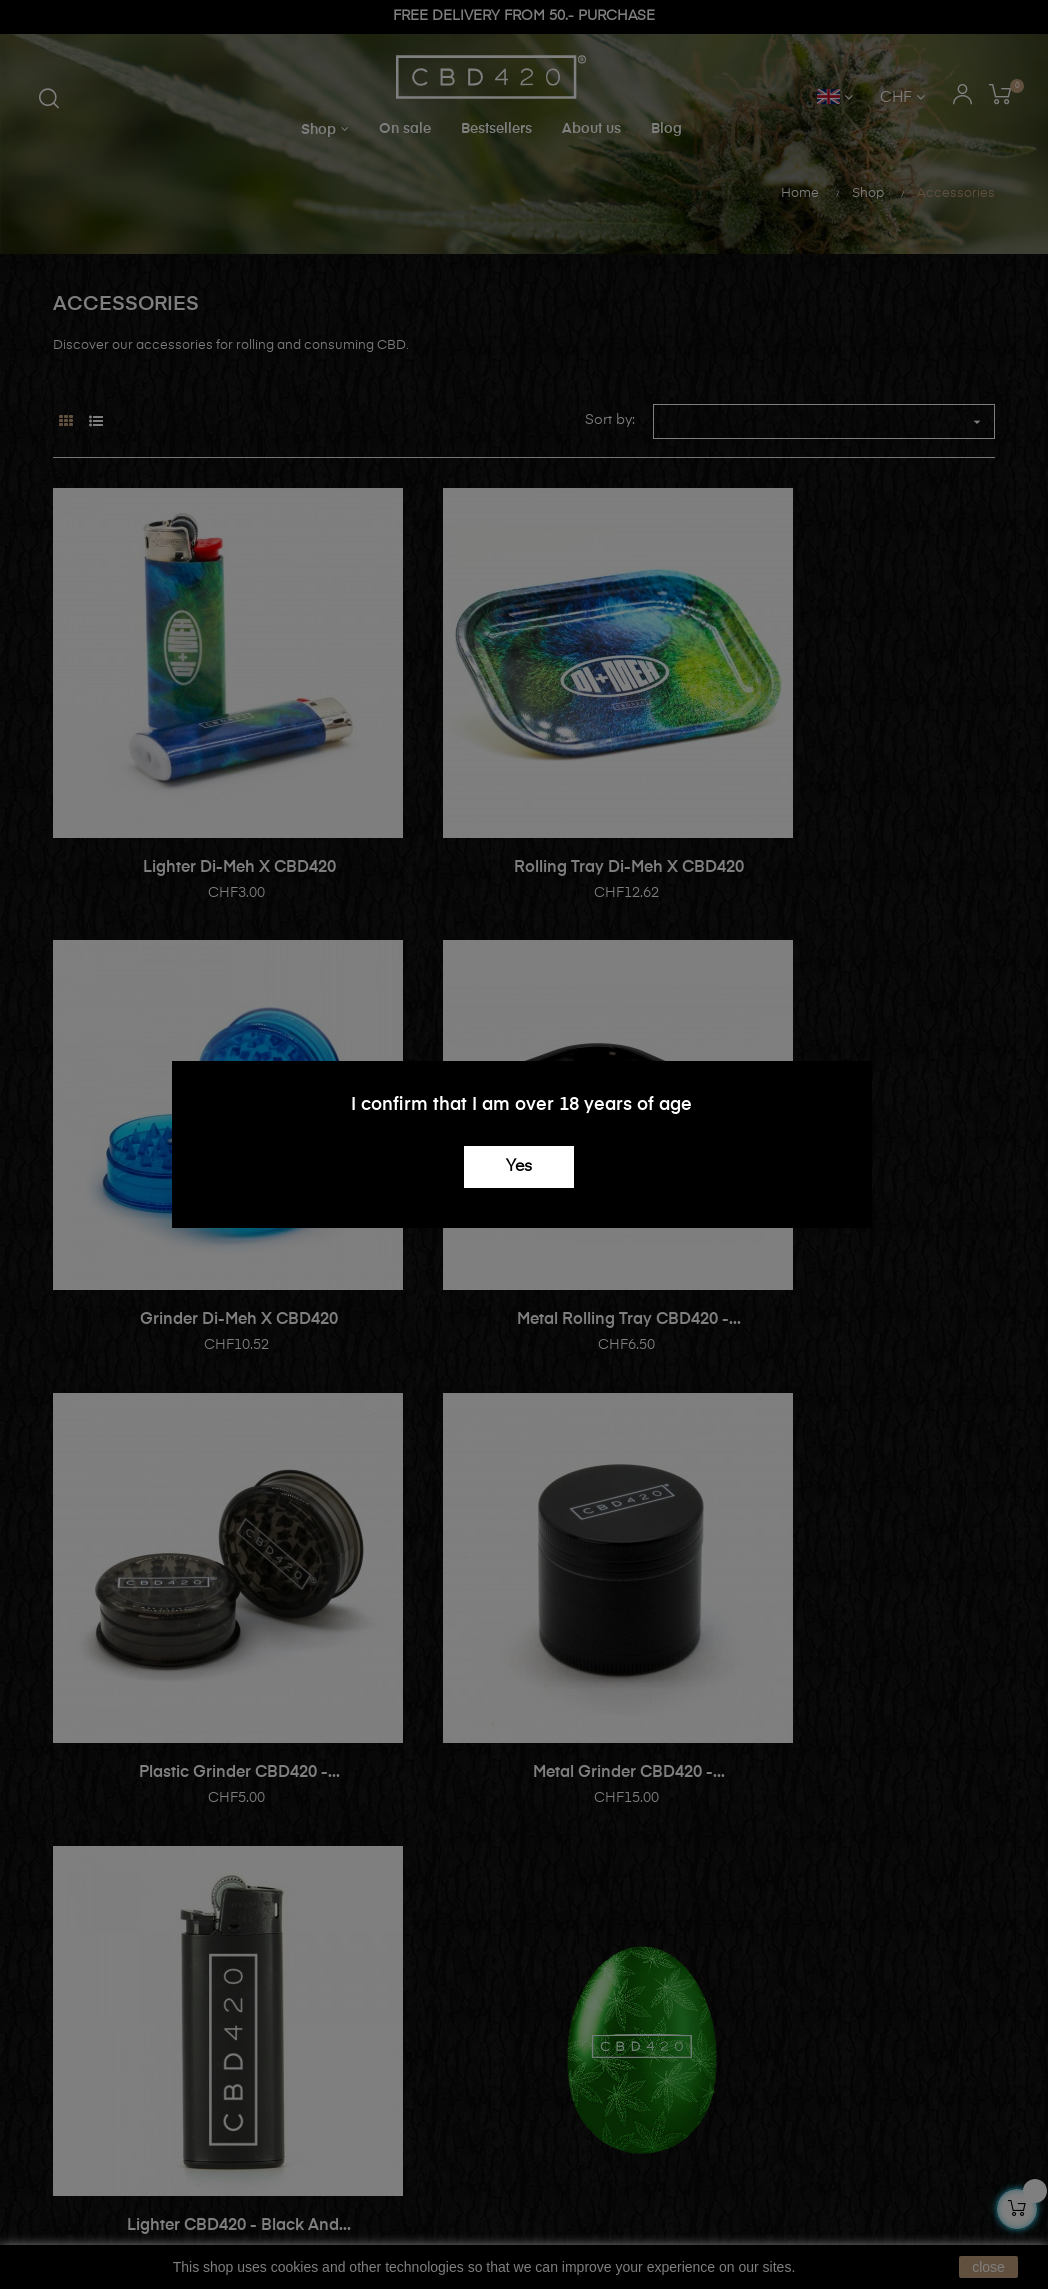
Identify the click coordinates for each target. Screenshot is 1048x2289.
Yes (519, 1167)
